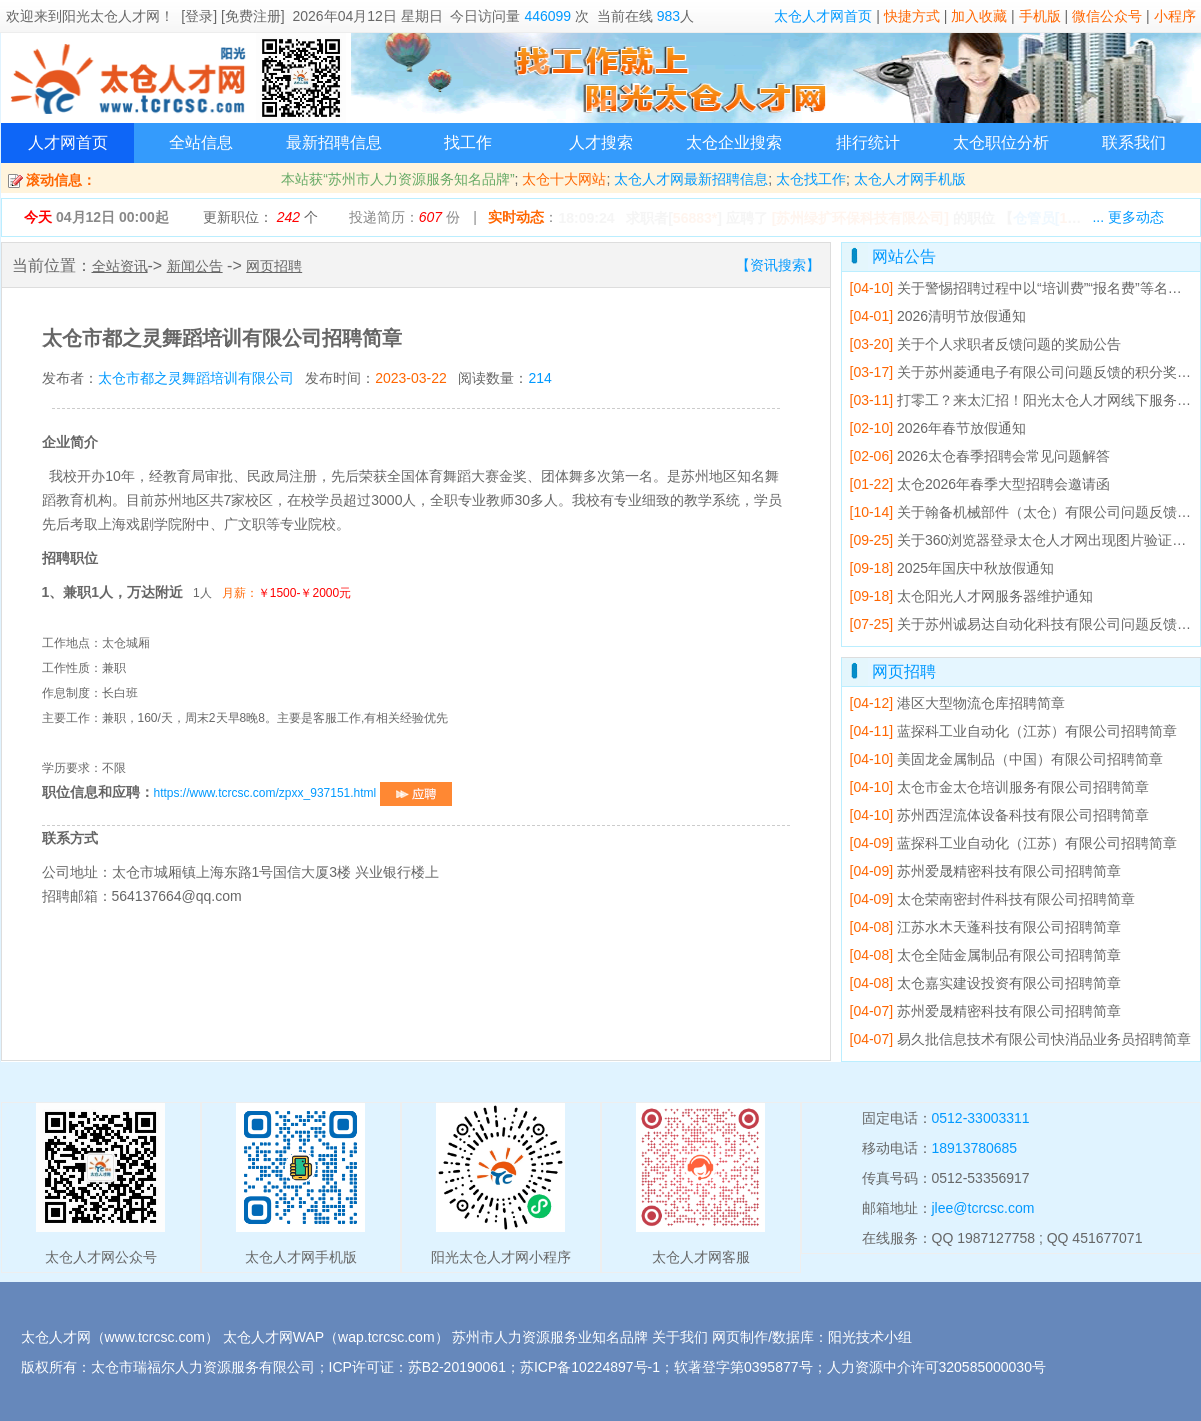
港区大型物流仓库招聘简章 (957, 703)
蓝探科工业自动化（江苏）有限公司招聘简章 (1013, 731)
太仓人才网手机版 (910, 179)
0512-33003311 (981, 1118)
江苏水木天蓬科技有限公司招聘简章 (985, 927)
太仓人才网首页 (823, 16)
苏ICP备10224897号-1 (590, 1367)
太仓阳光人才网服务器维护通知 (971, 596)
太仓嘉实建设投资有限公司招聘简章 (985, 983)
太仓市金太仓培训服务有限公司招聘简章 (999, 787)
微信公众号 (1107, 16)
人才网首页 (68, 142)
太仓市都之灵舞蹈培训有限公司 (196, 378)
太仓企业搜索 (734, 142)
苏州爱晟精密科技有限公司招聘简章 (985, 871)
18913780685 (975, 1148)
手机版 (1040, 16)
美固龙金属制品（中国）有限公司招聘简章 (1006, 759)
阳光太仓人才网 (111, 16)
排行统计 (868, 142)
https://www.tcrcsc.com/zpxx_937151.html (303, 793)
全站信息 (201, 142)
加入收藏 (979, 16)
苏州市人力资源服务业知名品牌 (550, 1337)
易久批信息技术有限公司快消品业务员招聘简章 (1020, 1039)
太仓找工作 (811, 179)
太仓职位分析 (1001, 142)
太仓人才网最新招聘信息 (691, 179)
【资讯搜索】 (778, 265)
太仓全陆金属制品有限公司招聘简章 (985, 955)
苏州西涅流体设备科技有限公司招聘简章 (999, 815)
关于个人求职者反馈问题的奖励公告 (985, 344)
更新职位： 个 (260, 217)
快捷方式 (912, 16)
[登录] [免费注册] (232, 16)
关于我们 (680, 1337)
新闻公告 (195, 266)
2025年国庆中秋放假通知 (952, 568)
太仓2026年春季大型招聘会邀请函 (980, 484)
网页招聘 (274, 266)
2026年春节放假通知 (938, 428)
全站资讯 (120, 266)
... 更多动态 (1128, 217)
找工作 (468, 142)
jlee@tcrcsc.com (983, 1208)
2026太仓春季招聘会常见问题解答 (980, 456)
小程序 (1175, 16)
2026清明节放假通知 (938, 316)
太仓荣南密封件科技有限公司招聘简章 (992, 899)
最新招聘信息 (334, 142)
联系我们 (1134, 142)
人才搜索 (601, 142)
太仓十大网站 (564, 179)
